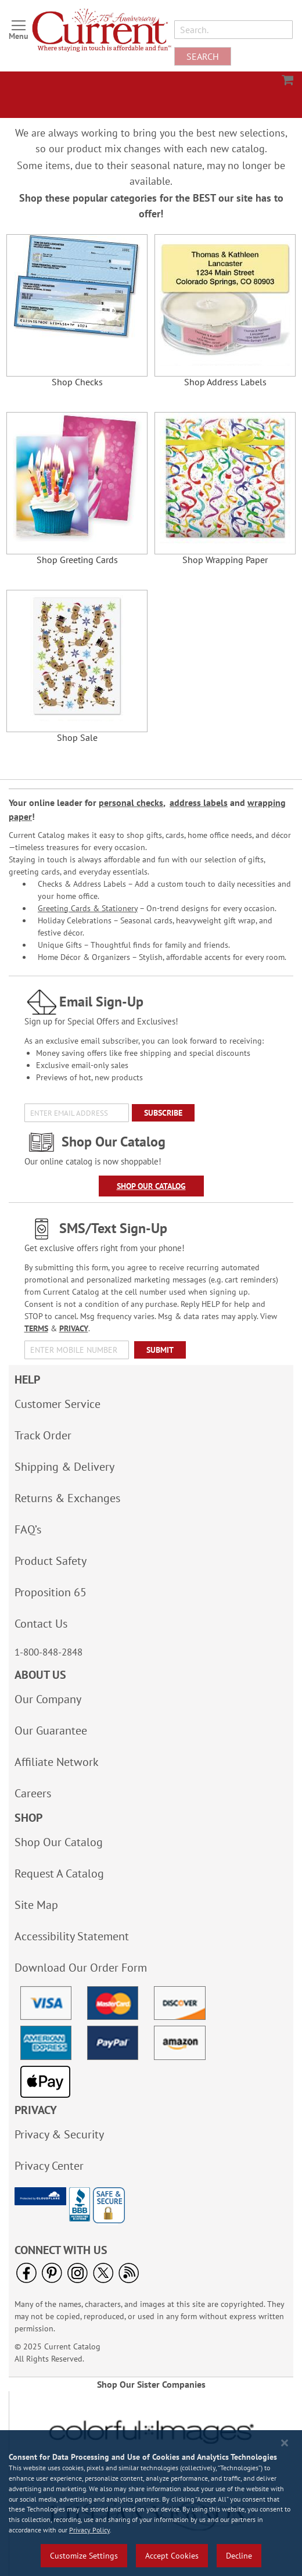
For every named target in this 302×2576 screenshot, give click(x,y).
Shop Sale (77, 737)
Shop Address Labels (225, 382)
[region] (151, 2503)
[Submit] (160, 1350)
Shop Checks (77, 382)
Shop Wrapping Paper (225, 559)
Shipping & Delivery (64, 1466)
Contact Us (41, 1623)
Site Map (36, 1904)
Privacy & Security (59, 2134)
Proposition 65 (51, 1592)
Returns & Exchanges (67, 1498)
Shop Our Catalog (151, 1186)
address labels (199, 802)
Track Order (43, 1435)
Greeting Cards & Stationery (88, 908)
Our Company (48, 1699)
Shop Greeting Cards (77, 559)
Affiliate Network (57, 1761)
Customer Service (57, 1403)
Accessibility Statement (72, 1936)
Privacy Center (49, 2165)
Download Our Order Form (81, 1967)
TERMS (36, 1328)
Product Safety (51, 1560)
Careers (33, 1793)
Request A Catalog (59, 1873)
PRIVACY (73, 1328)
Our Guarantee (51, 1730)
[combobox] (233, 29)
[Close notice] (284, 2443)
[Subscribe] (163, 1113)
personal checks (131, 802)
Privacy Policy (89, 2529)
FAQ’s (28, 1529)
